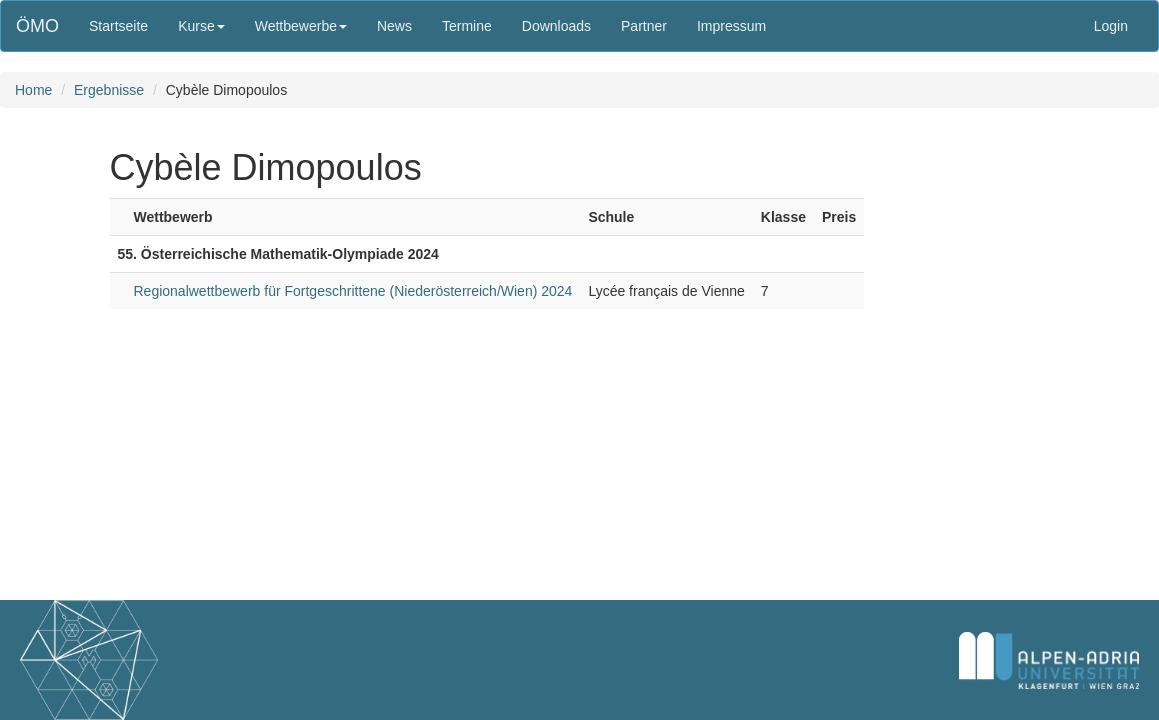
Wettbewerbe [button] (301, 26)
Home (33, 90)
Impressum (731, 26)
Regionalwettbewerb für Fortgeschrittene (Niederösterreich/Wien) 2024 (353, 291)
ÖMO (37, 26)
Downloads (556, 26)
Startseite (118, 26)
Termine (467, 26)
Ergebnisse (109, 90)
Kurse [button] (201, 26)
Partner (644, 26)
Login (1111, 26)
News (394, 26)
